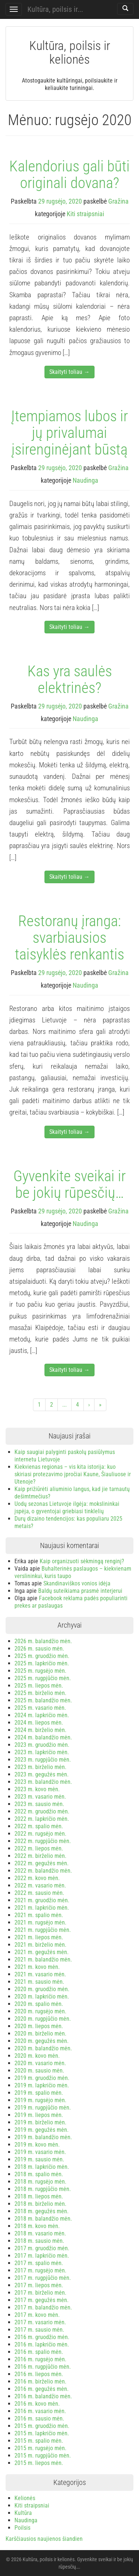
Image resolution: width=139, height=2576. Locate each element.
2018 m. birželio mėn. (40, 2203)
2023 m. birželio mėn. (40, 1767)
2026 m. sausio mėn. (39, 1648)
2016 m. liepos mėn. (38, 2374)
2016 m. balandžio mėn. (43, 2396)
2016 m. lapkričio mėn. (41, 2344)
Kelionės (24, 2498)
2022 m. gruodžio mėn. (41, 1811)
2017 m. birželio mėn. (40, 2292)
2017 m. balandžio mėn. (43, 2307)
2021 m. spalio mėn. (38, 1915)
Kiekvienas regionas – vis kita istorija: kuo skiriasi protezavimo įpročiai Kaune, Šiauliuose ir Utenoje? (72, 1474)
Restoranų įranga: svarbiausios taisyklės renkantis (69, 937)
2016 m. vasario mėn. (40, 2411)
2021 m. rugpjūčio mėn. (42, 1929)
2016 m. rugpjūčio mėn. (42, 2366)
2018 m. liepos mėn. (38, 2196)
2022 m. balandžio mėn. (43, 1870)
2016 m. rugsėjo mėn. (40, 2359)
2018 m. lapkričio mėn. (41, 2166)
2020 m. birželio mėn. (40, 2033)
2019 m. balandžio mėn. (43, 2137)
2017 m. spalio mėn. (38, 2263)
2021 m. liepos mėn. (38, 1937)
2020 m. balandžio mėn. (43, 2048)
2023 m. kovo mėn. (37, 1789)
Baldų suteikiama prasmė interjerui (80, 1590)
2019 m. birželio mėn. (40, 2122)
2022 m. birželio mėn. (40, 1855)
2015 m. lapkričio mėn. (41, 2433)
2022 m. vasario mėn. (40, 1885)
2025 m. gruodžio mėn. (41, 1655)
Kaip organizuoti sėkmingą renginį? (82, 1561)
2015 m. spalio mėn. (38, 2440)
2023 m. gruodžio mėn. (41, 1744)
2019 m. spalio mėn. (38, 2092)
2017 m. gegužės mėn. (41, 2300)
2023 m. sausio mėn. (39, 1804)
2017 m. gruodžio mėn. (41, 2248)
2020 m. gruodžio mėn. (41, 1989)
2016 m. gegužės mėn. (41, 2388)
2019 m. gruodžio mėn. (41, 2077)
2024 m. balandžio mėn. (43, 1737)
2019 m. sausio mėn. (39, 2159)
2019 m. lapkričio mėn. (41, 2085)
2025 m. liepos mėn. (38, 1685)
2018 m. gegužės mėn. (41, 2211)
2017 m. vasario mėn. (40, 2322)
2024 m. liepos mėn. (38, 1722)
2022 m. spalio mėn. (38, 1826)
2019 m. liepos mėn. (38, 2114)
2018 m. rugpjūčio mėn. (42, 2189)
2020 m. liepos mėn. (38, 2026)
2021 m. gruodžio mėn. (41, 1900)
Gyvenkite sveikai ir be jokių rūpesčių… (69, 1184)
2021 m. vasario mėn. (40, 1974)
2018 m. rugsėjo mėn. (40, 2181)
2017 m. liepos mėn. (38, 2285)
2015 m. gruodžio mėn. (41, 2425)
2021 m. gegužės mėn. (41, 1952)
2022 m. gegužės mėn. (41, 1863)
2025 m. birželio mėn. (40, 1692)
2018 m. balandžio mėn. (43, 2218)
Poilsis (22, 2527)
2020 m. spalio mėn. (38, 2003)
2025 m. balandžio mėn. (43, 1700)
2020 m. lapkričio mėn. (41, 1996)
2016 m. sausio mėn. (39, 2418)
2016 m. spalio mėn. (38, 2351)
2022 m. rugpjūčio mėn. (42, 1841)
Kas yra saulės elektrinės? (69, 679)
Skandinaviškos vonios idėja (76, 1583)
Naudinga (85, 480)
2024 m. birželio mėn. (40, 1729)
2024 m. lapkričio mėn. (41, 1715)
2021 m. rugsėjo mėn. (40, 1922)
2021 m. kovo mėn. (37, 1966)
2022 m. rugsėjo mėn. (40, 1833)
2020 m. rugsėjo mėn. (40, 2011)
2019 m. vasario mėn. (40, 2151)
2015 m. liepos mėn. (38, 2462)
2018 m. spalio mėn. (38, 2174)
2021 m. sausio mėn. (39, 1981)
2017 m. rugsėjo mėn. (40, 2270)
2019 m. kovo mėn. (37, 2144)
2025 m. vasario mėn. (40, 1707)
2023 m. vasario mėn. (40, 1796)
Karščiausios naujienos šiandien (44, 2538)
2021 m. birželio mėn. (40, 1944)
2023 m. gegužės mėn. (41, 1774)
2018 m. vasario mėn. (40, 2233)
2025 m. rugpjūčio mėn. (42, 1678)
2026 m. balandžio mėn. (43, 1641)
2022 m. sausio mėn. (39, 1892)
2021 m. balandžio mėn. (43, 1959)
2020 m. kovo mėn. (37, 2055)
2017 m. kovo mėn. (37, 2314)
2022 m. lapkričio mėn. (41, 1818)
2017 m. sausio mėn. (39, 2329)
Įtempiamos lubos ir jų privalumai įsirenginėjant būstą (69, 432)
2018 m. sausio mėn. (39, 2240)
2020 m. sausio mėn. (39, 2070)
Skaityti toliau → (69, 371)
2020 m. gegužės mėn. (41, 2040)
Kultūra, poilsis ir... (55, 9)
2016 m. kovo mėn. (37, 2403)
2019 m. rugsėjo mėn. (40, 2100)
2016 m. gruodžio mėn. (41, 2337)
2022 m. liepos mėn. (38, 1848)
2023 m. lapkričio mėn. (41, 1752)
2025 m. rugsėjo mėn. (40, 1670)
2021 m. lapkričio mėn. (41, 1907)
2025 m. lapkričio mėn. (41, 1663)
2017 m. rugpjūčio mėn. (42, 2277)
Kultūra (23, 2512)
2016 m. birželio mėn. (40, 2381)
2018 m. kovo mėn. (37, 2226)
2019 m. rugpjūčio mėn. (42, 2107)
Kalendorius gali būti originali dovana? (69, 174)
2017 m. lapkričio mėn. (41, 2255)
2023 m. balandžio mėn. (43, 1781)
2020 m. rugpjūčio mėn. (42, 2018)
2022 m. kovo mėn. (37, 1878)
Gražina (118, 201)
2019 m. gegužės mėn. (41, 2129)
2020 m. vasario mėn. (40, 2063)
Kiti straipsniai (85, 214)
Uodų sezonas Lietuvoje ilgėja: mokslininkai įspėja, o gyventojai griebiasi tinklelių (66, 1507)
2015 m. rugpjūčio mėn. (42, 2455)
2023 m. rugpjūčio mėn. (42, 1759)
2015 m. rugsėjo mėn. (40, 2448)
